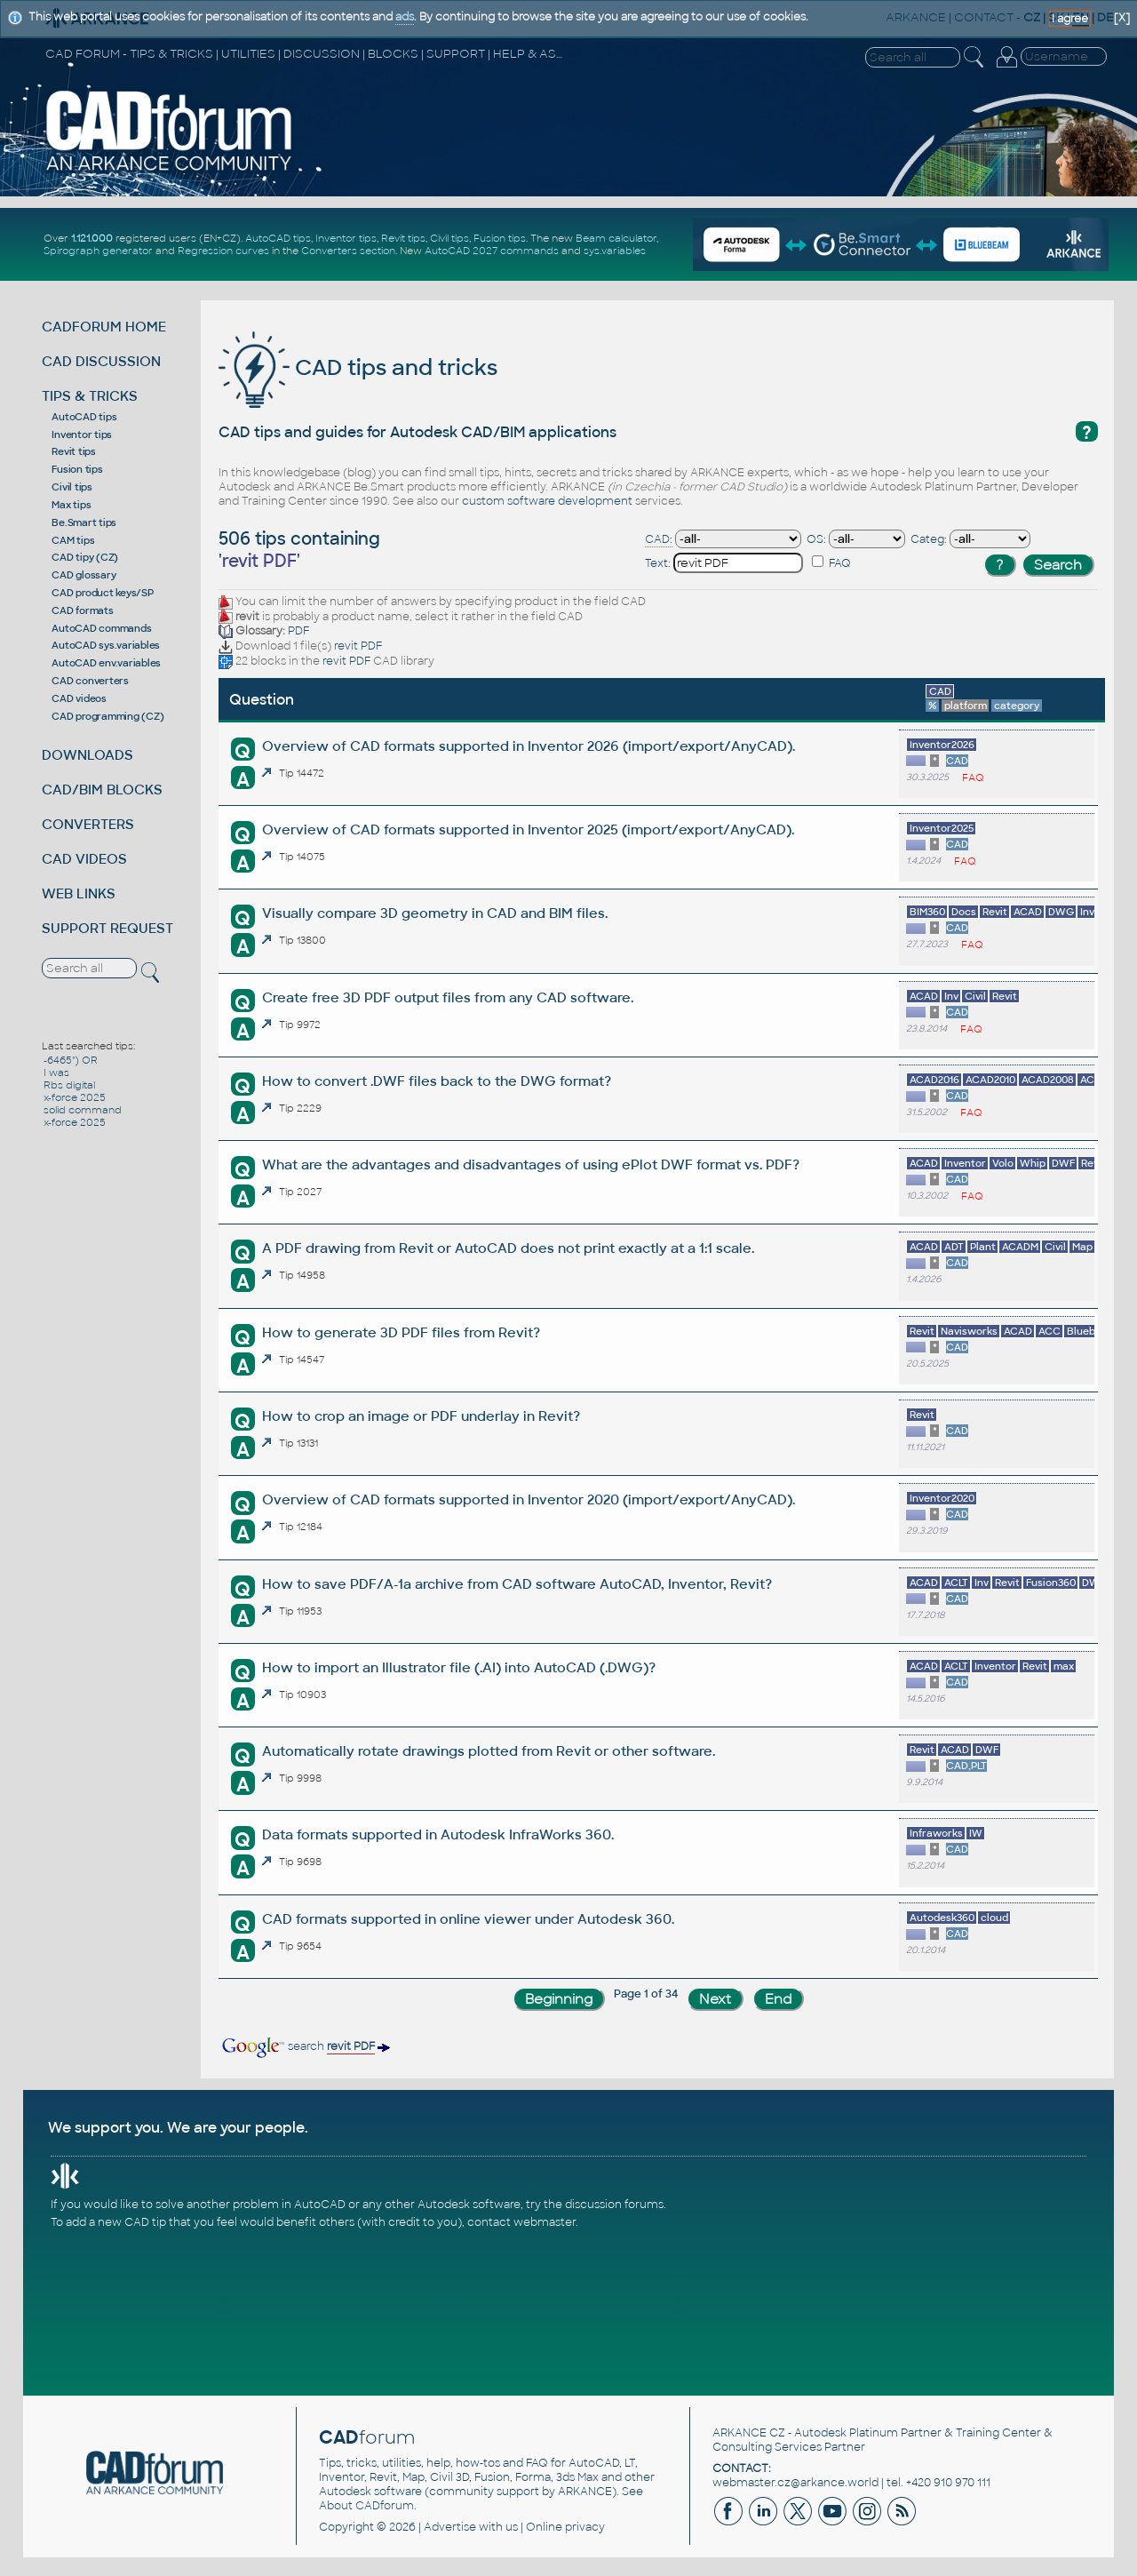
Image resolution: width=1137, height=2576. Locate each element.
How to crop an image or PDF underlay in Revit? (421, 1416)
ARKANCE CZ (748, 2433)
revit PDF (358, 646)
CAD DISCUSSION (101, 361)
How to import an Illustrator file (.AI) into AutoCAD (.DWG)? (459, 1667)
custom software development (547, 501)
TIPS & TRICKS (90, 395)
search (305, 2046)
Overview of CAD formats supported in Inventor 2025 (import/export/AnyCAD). (528, 829)
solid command (83, 1110)
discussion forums (614, 2204)
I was (56, 1072)
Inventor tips (346, 238)
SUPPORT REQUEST (107, 928)
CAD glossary (83, 575)
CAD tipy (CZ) (85, 557)
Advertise (450, 2527)
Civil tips (449, 238)
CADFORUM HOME (104, 326)
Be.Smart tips (84, 522)
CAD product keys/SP (102, 592)
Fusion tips (499, 238)
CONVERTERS (88, 824)
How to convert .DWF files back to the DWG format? (436, 1081)
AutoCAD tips (278, 238)
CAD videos (79, 698)
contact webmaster (521, 2222)
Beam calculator (616, 238)
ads (404, 17)
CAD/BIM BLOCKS (102, 789)
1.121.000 (92, 238)
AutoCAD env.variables (106, 663)
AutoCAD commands (101, 628)
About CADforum (366, 2506)
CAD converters (90, 680)
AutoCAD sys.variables (106, 645)
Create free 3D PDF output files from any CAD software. (447, 997)
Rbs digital (69, 1085)
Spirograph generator (98, 250)
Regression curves (223, 250)
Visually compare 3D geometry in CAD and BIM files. (435, 913)
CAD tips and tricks (358, 367)
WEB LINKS (78, 893)
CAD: (658, 539)
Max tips (71, 504)
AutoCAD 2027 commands (492, 250)
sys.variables (615, 250)
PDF (298, 631)
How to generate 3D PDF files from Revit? (401, 1332)
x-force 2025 (75, 1097)
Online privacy (565, 2527)
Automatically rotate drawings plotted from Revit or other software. (488, 1751)
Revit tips (403, 238)
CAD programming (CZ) (107, 716)
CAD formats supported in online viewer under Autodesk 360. (468, 1918)
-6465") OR (71, 1060)
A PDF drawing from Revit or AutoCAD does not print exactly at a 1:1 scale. (508, 1248)
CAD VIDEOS (84, 858)
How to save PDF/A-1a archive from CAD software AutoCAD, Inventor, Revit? (517, 1583)
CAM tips (73, 540)
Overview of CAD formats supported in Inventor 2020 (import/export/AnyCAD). (528, 1499)
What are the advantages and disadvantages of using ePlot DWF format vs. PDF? (530, 1164)
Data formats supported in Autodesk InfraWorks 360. (438, 1834)
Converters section (348, 250)
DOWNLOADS (87, 754)
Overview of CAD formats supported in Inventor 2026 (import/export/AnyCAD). (528, 746)
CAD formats (82, 610)
